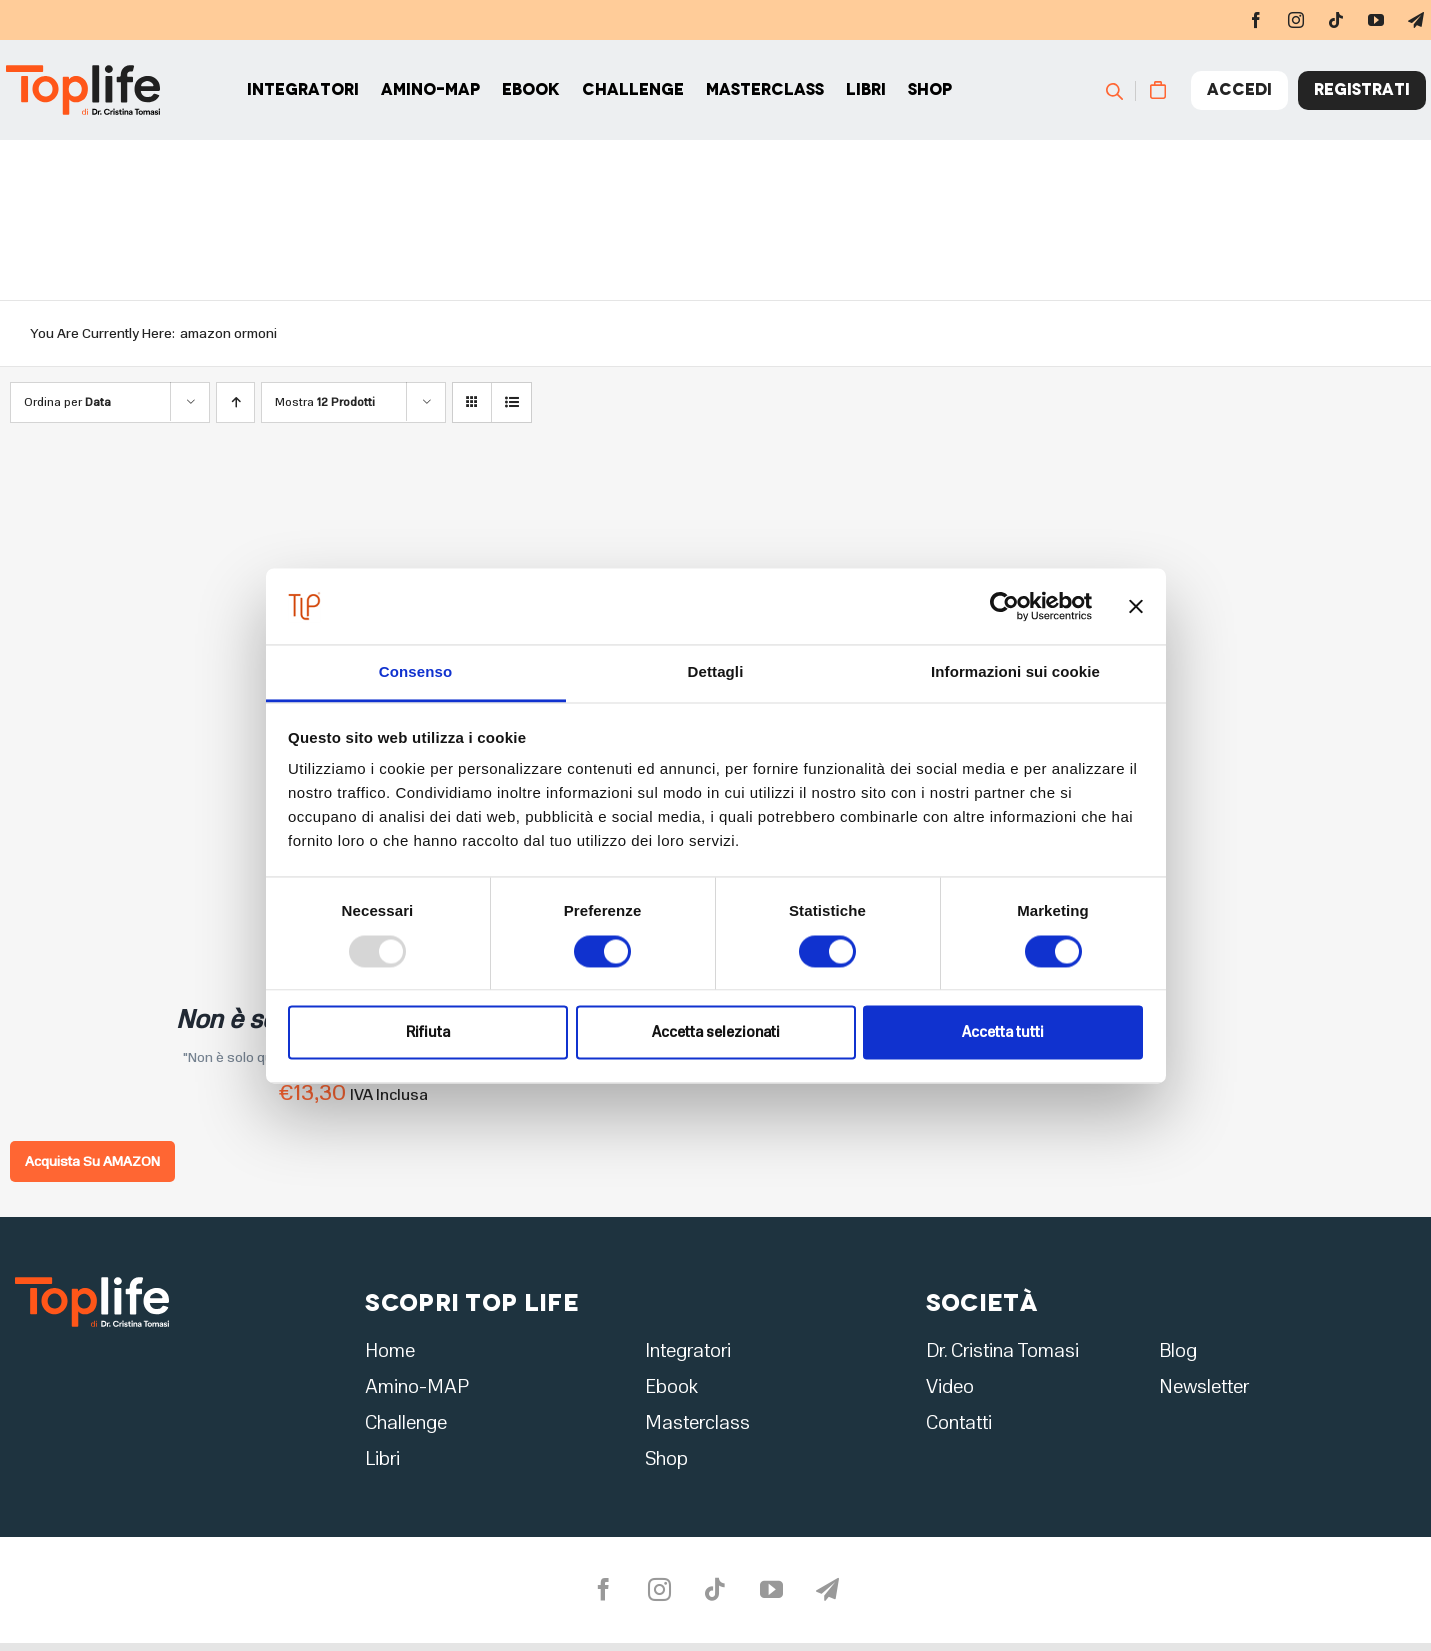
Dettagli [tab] (716, 672)
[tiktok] (1336, 20)
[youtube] (1376, 20)
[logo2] (92, 1283)
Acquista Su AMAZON (92, 1161)
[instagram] (1296, 20)
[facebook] (1256, 20)
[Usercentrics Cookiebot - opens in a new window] (1004, 606)
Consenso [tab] (415, 672)
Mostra (325, 402)
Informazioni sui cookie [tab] (1015, 672)
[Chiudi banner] (1136, 606)
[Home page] (98, 90)
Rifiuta (428, 1033)
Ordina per (67, 402)
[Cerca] (1123, 90)
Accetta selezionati (716, 1033)
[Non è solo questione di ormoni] (260, 495)
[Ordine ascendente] (235, 402)
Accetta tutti (1003, 1033)
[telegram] (828, 1590)
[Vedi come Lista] (511, 402)
